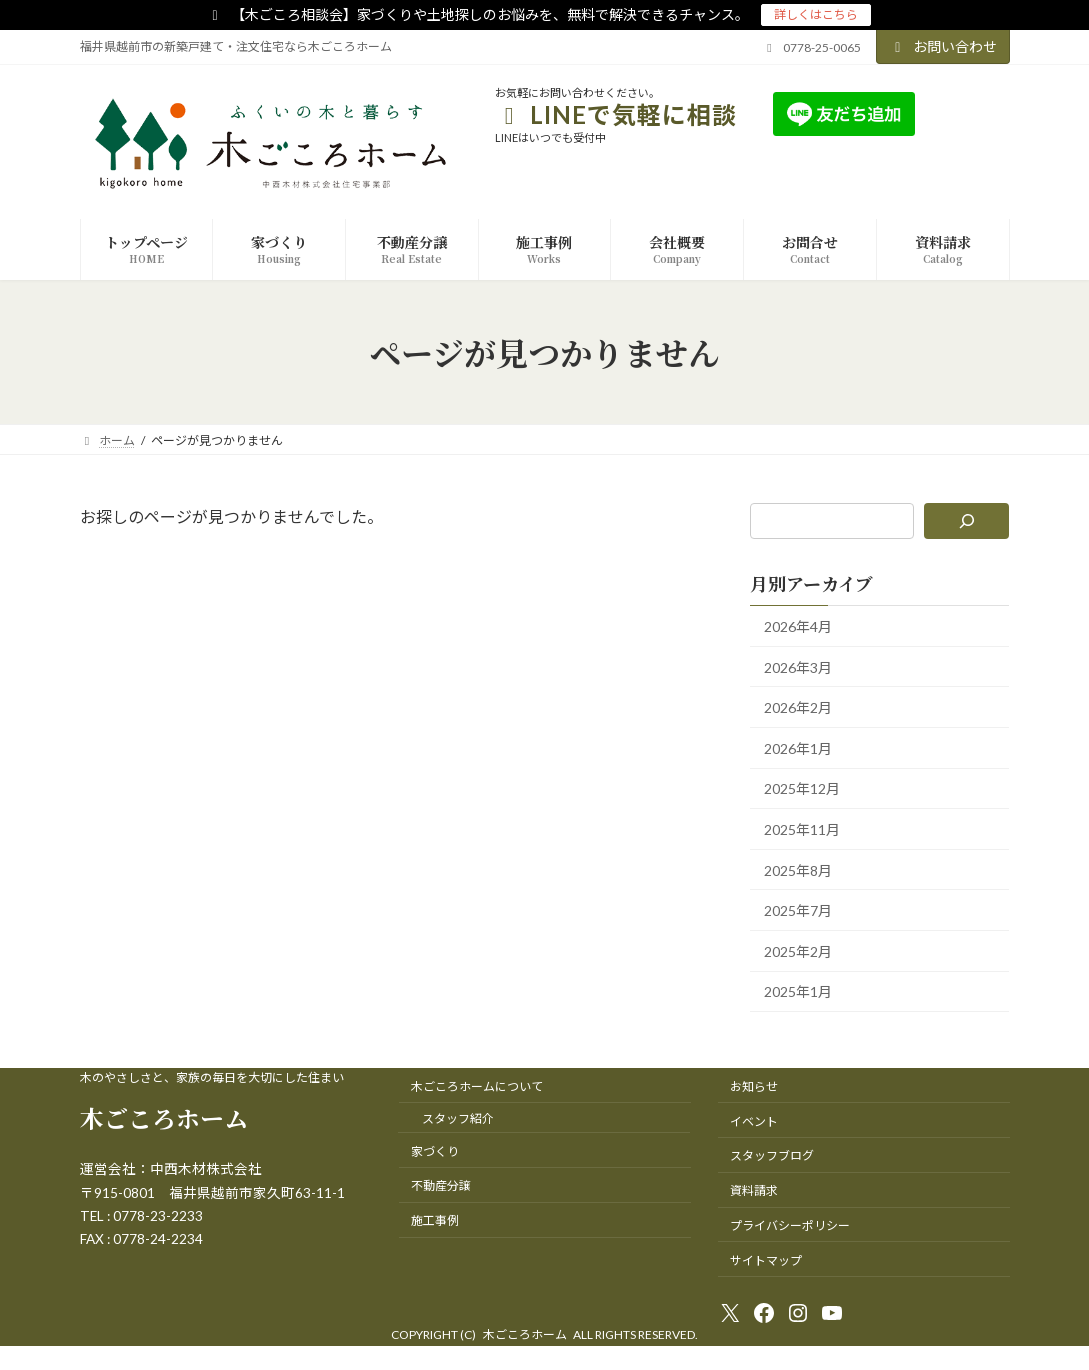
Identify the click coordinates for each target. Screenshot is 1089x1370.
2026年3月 (798, 667)
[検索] (967, 521)
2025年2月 (798, 951)
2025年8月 (798, 870)
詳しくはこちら (816, 14)
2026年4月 (798, 626)
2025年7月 (798, 911)
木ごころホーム (164, 1117)
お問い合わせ (943, 46)
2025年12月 (802, 789)
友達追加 (964, 113)
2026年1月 (798, 748)
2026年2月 (798, 708)
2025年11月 (802, 829)
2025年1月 (798, 992)
